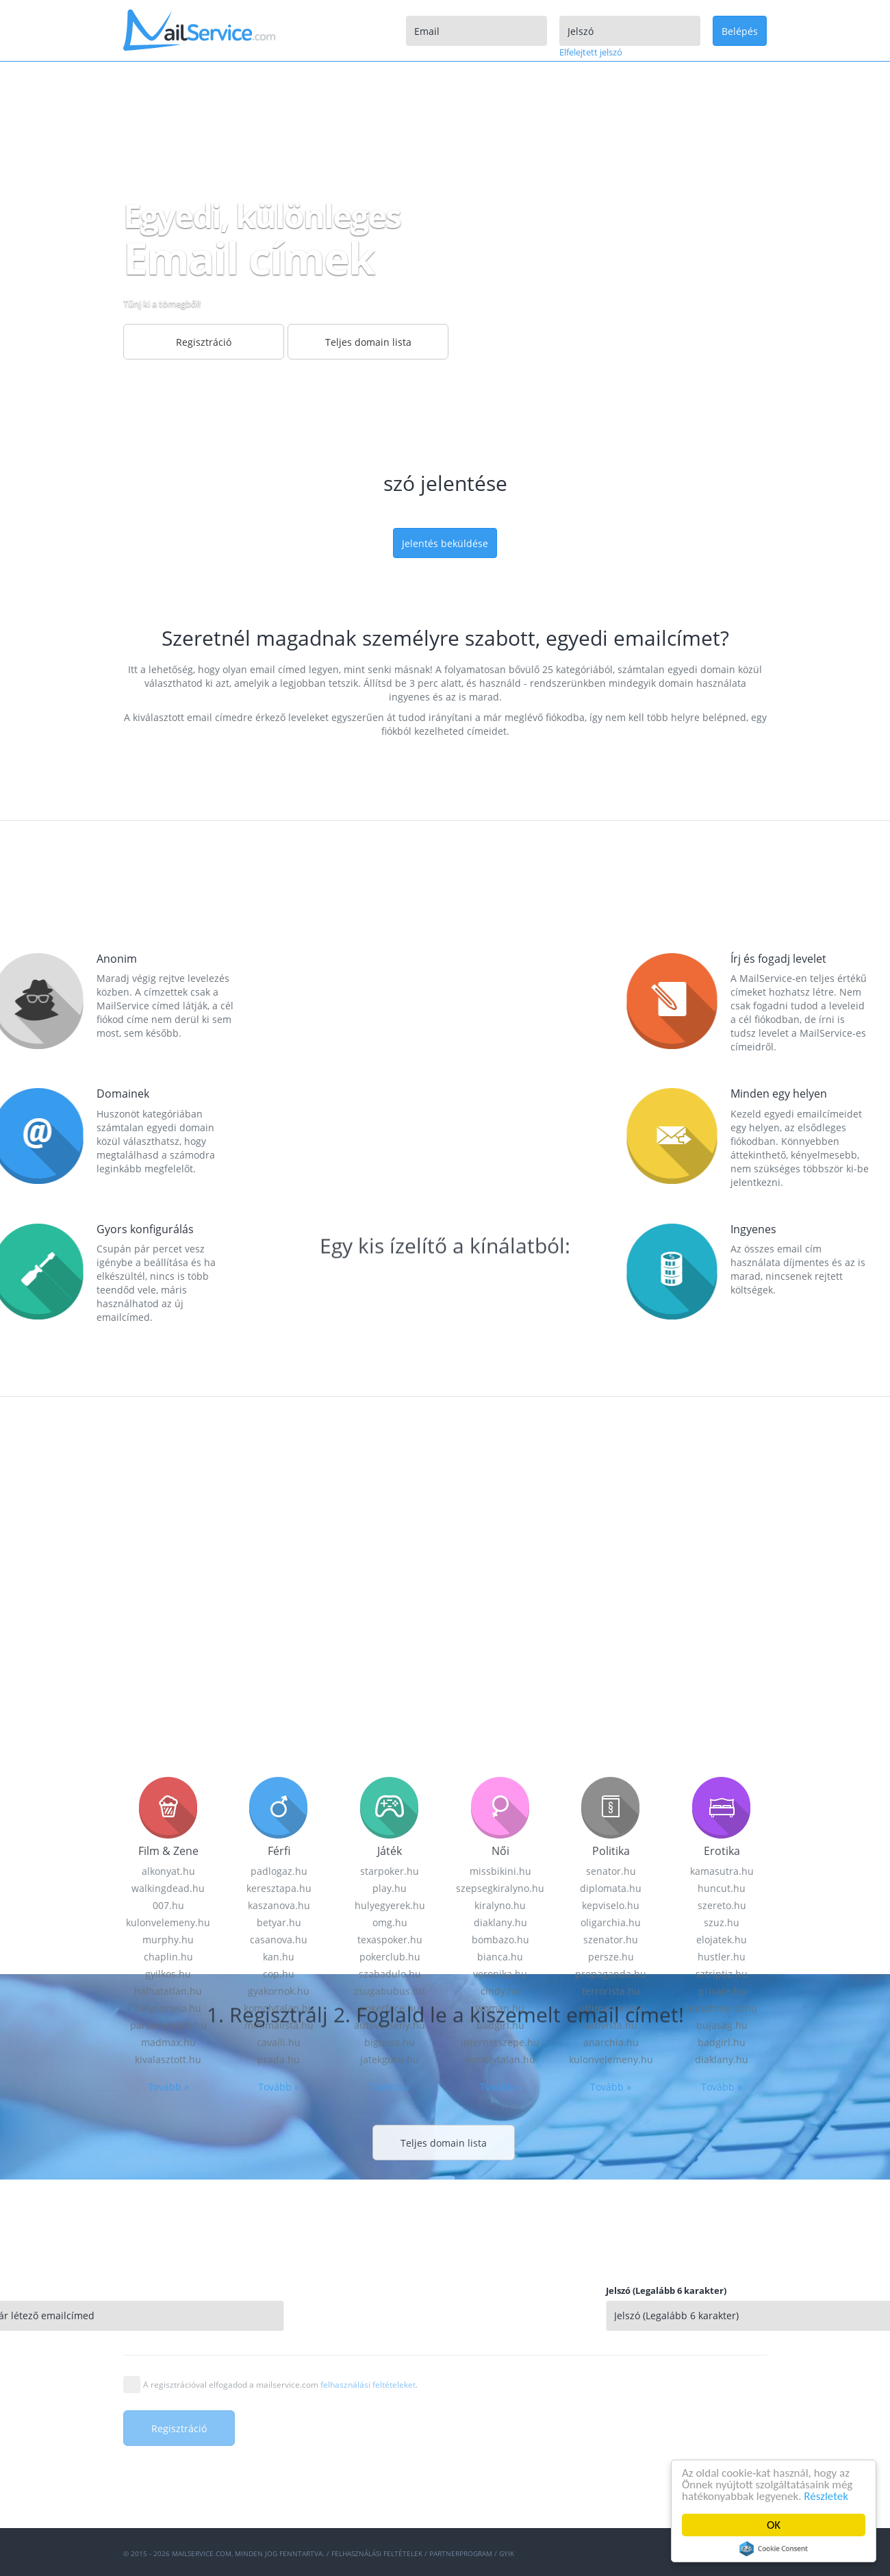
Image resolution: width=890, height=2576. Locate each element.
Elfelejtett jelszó (590, 52)
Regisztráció (203, 342)
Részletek (826, 2496)
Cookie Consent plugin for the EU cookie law (773, 2548)
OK (773, 2525)
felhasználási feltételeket (368, 2384)
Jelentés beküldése (445, 543)
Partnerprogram (460, 2553)
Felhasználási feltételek (376, 2553)
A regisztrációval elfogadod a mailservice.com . (280, 2384)
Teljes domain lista (368, 342)
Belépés (740, 31)
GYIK (506, 2553)
